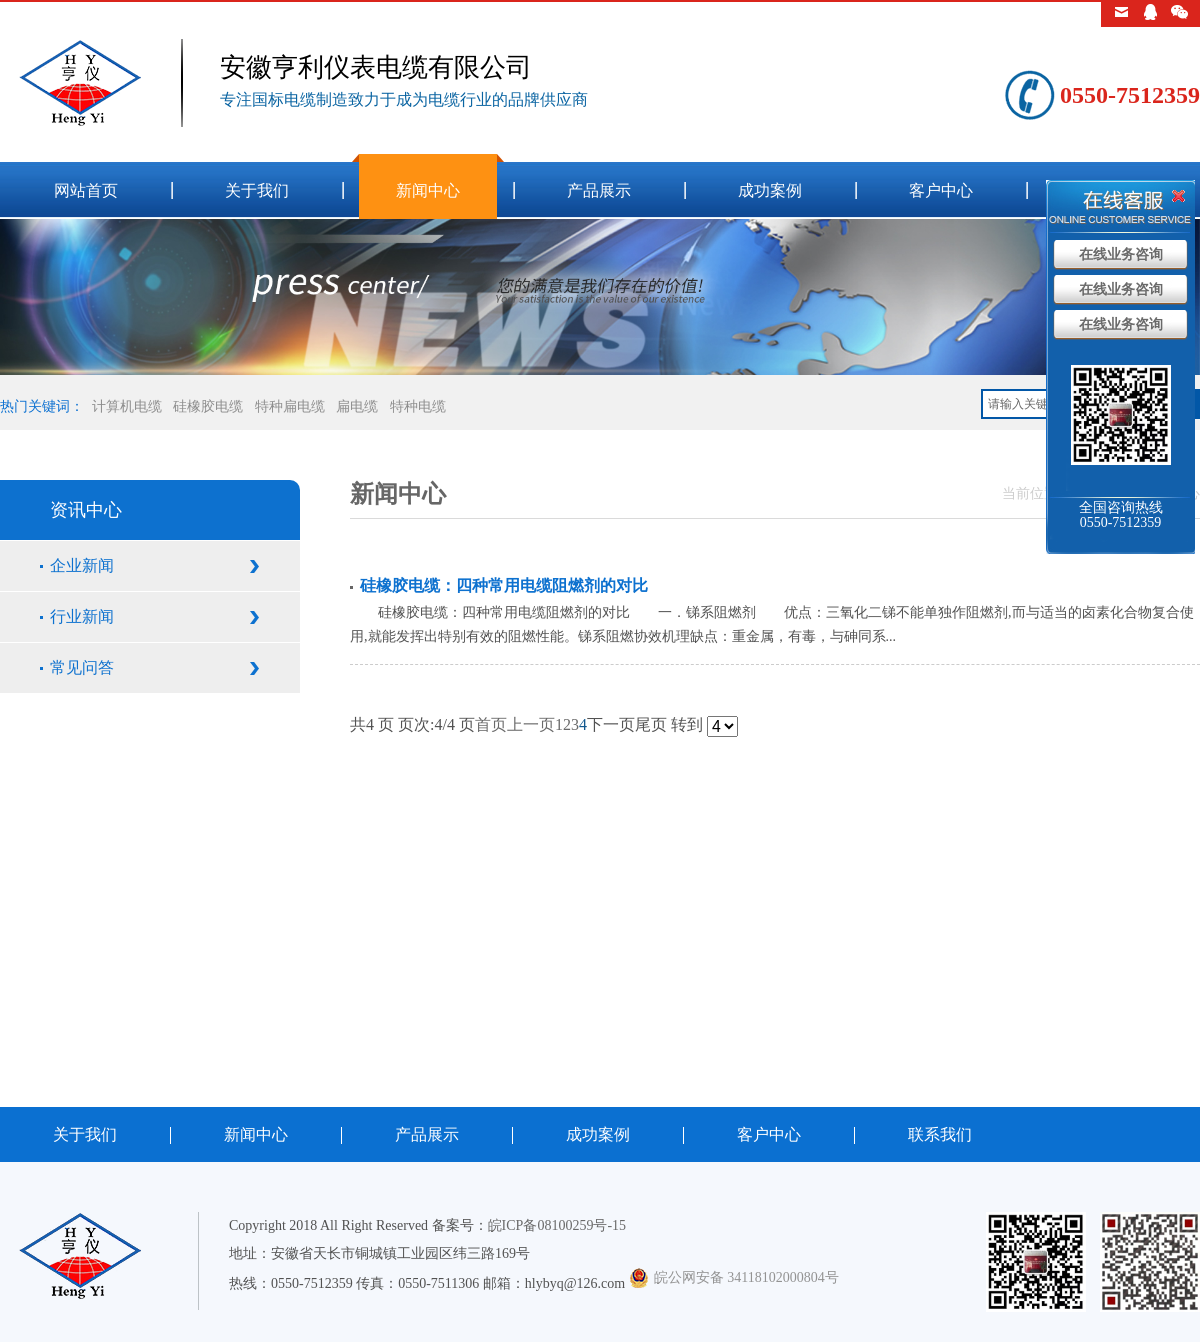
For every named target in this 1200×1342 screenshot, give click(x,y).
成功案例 (770, 190)
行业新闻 (82, 616)
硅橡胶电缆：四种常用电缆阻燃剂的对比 (504, 585)
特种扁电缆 (290, 406)
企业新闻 (82, 565)
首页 (491, 724)
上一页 (531, 724)
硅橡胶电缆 (208, 406)
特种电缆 (418, 406)
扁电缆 (357, 406)
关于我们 (257, 190)
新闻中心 (428, 190)
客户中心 (941, 190)
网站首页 (86, 190)
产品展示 (599, 190)
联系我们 (940, 1134)
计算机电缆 (127, 406)
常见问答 (82, 667)
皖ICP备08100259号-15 (557, 1225)
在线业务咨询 (1121, 254)
